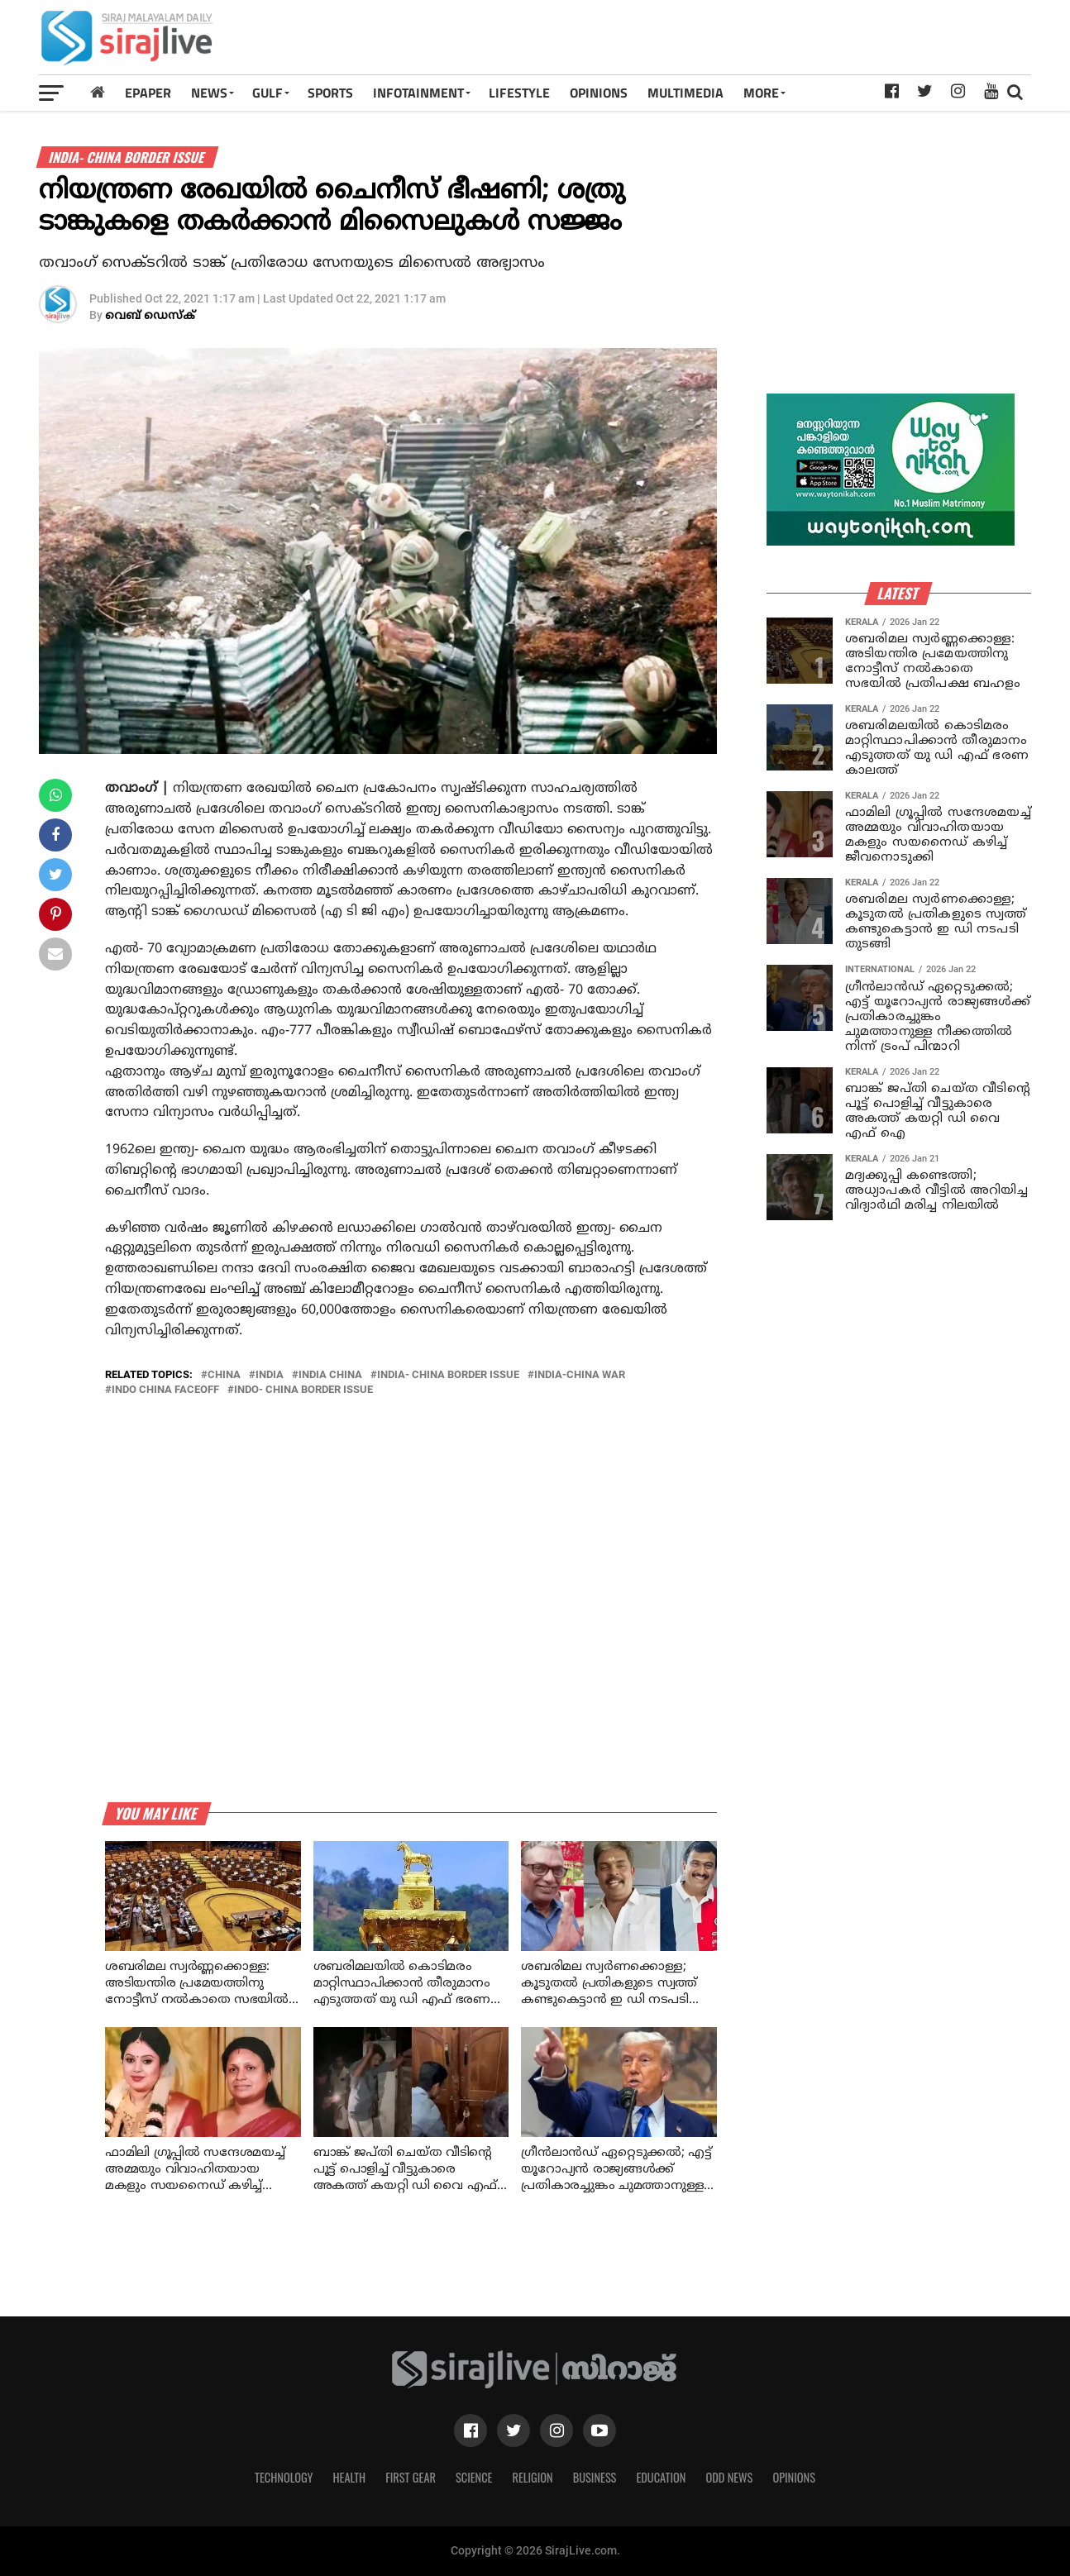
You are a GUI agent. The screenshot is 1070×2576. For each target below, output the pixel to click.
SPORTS (330, 93)
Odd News (728, 2477)
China (224, 1375)
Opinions (793, 2477)
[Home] (97, 92)
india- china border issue (448, 1375)
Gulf (267, 93)
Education (660, 2477)
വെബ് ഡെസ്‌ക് (150, 316)
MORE (761, 93)
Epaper (148, 93)
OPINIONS (599, 93)
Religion (532, 2477)
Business (595, 2477)
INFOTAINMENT (418, 93)
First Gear (410, 2477)
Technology (284, 2477)
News (209, 93)
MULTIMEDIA (685, 93)
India (270, 1375)
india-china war (579, 1375)
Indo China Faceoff (165, 1390)
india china (330, 1375)
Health (349, 2477)
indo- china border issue (303, 1390)
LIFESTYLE (519, 93)
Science (474, 2477)
